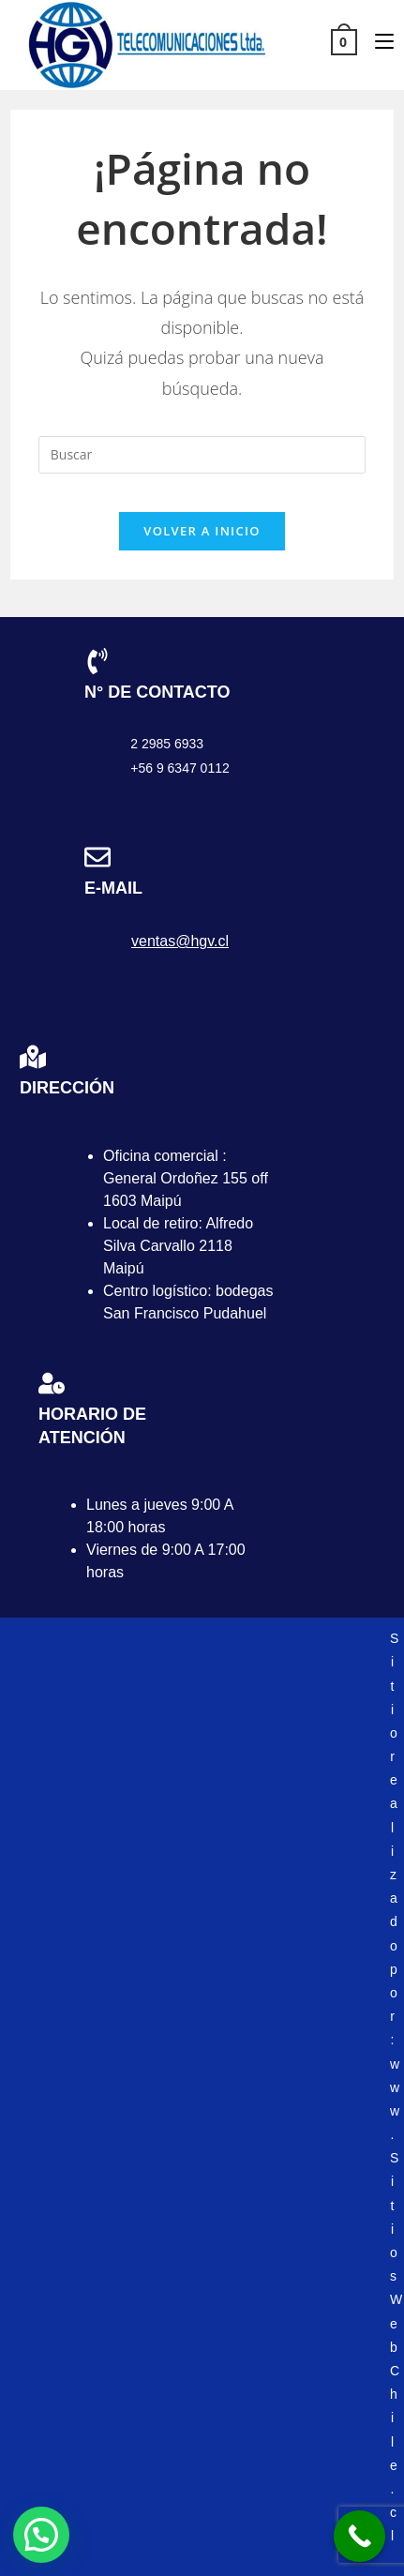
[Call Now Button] (359, 2536)
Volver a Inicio (201, 530)
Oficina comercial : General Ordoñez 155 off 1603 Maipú (185, 1178)
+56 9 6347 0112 (180, 768)
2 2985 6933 (166, 743)
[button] (41, 2535)
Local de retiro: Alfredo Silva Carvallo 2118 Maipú (178, 1245)
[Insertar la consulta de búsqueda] (202, 455)
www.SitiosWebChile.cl (396, 2300)
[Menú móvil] (377, 41)
